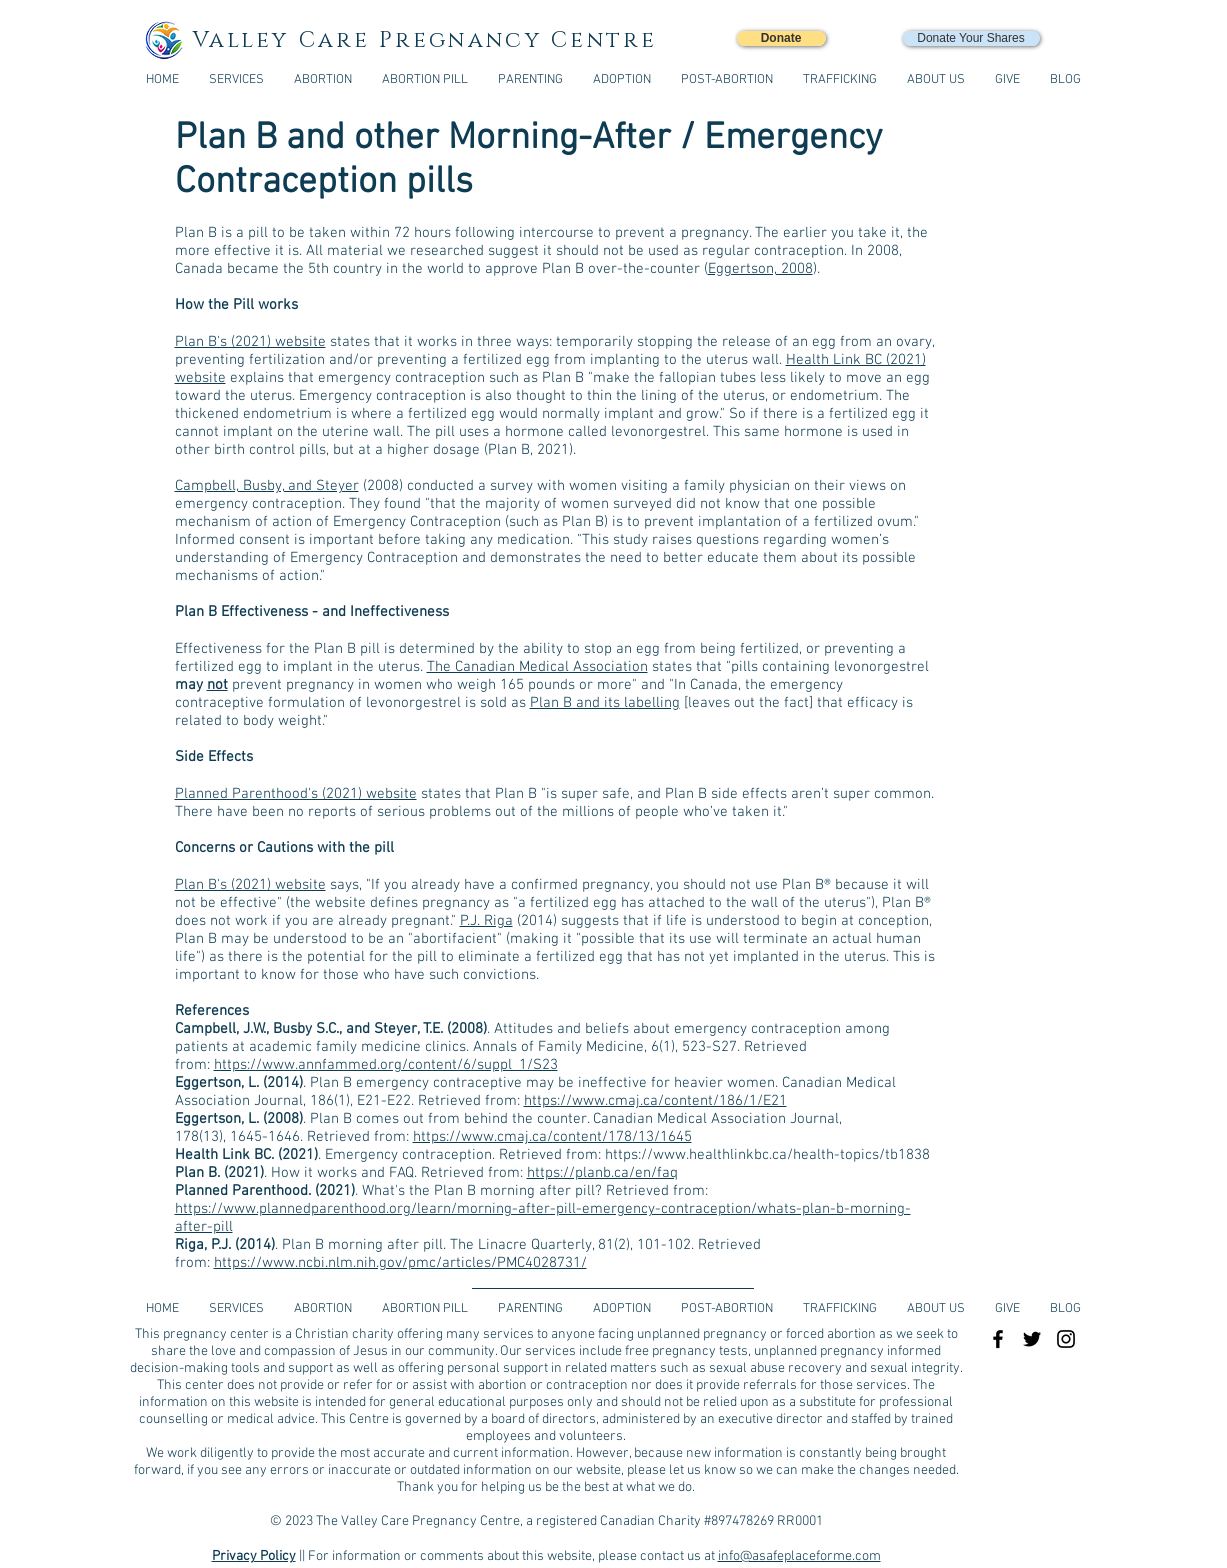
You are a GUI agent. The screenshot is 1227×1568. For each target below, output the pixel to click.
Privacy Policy (254, 1556)
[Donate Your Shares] (971, 38)
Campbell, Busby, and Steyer (267, 486)
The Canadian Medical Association (537, 667)
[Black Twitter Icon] (1032, 1339)
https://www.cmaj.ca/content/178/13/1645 (552, 1137)
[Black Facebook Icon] (998, 1339)
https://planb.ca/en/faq (602, 1173)
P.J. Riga (486, 921)
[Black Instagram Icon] (1066, 1339)
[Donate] (781, 38)
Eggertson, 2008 (760, 269)
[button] (840, 80)
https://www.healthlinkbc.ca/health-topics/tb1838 (767, 1155)
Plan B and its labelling (605, 703)
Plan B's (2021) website (250, 342)
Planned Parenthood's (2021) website (296, 794)
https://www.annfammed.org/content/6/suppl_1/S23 (386, 1065)
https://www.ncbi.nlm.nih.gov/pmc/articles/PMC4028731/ (400, 1263)
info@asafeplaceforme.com (799, 1556)
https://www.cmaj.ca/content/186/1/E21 (655, 1101)
